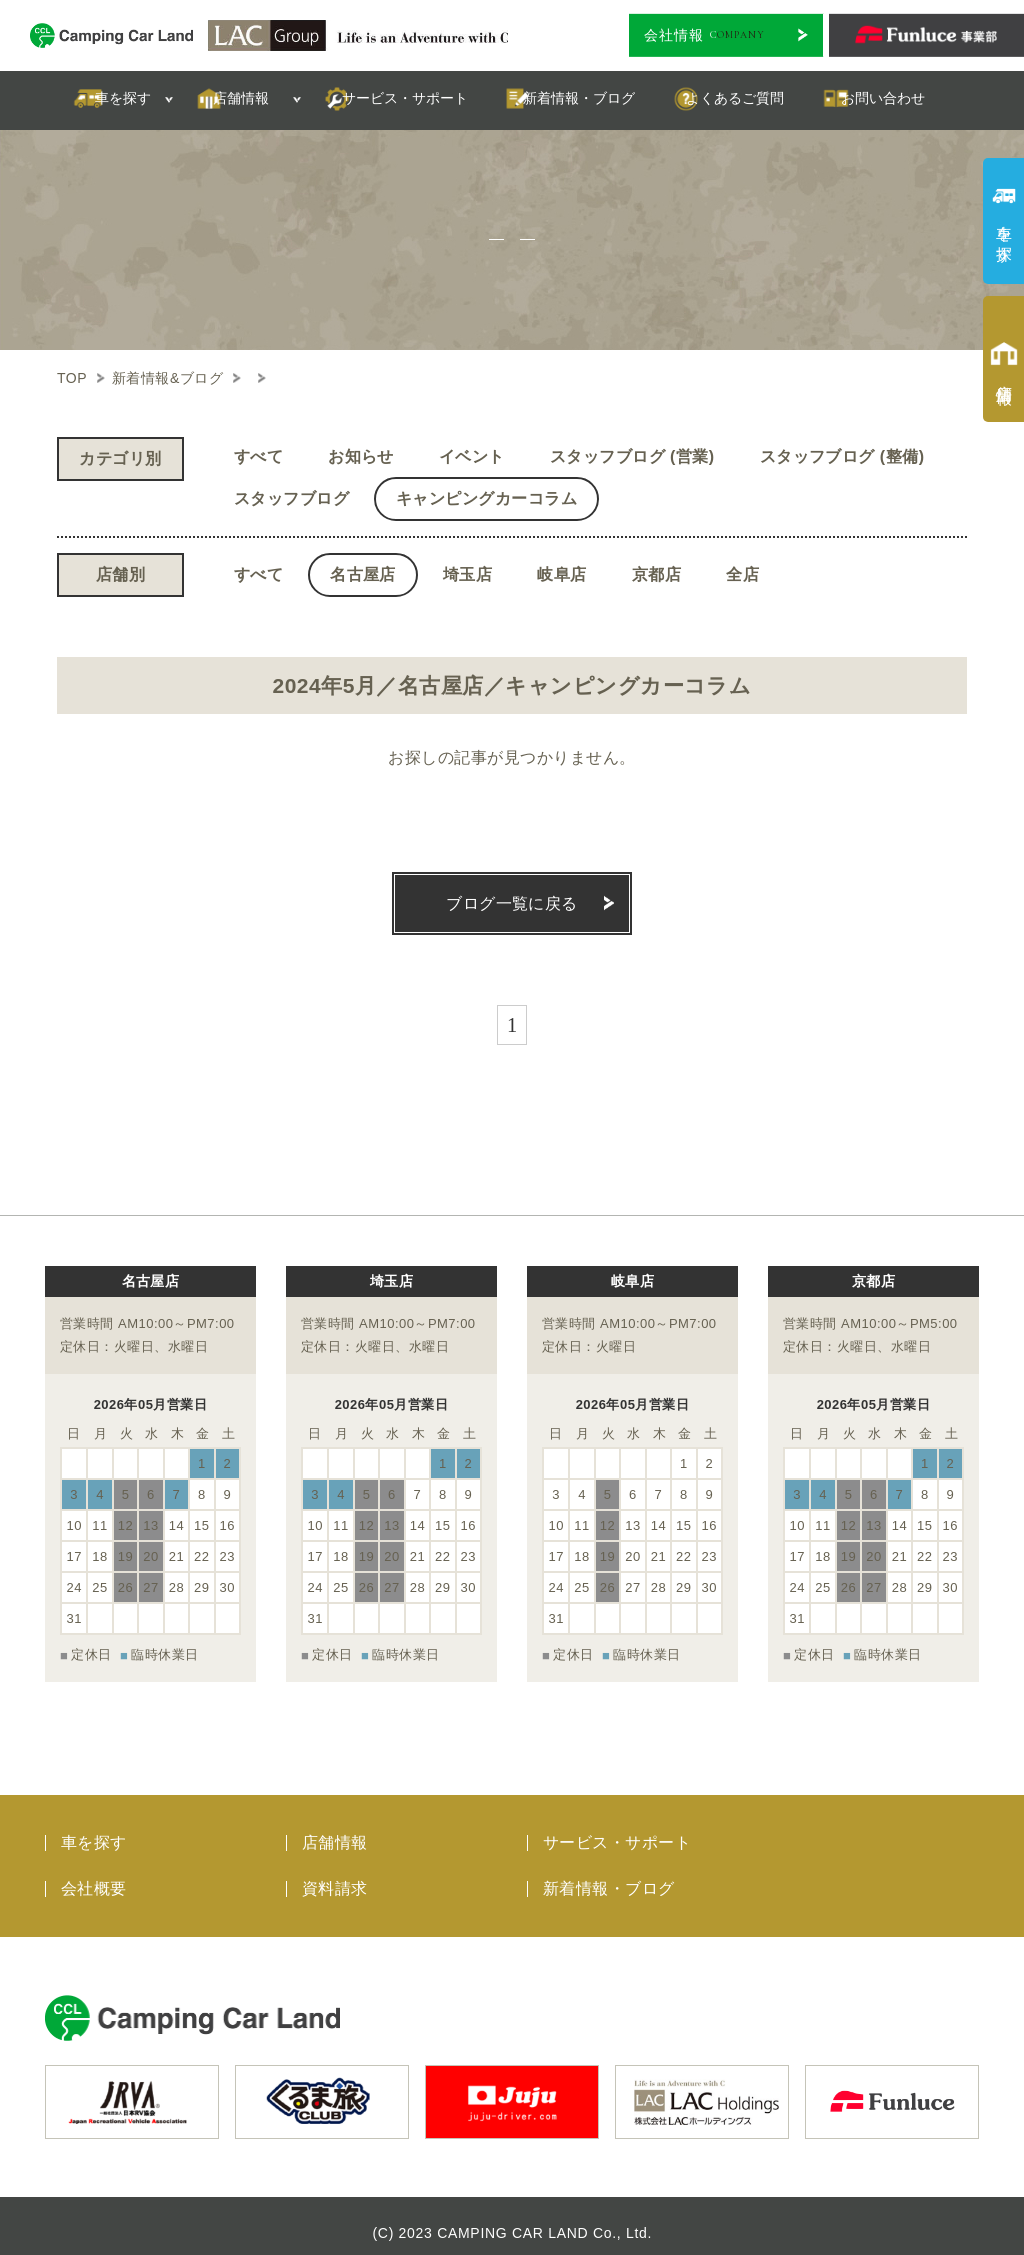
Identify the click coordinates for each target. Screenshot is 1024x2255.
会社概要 (94, 1875)
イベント (472, 456)
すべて (258, 456)
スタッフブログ (291, 498)
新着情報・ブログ (609, 1875)
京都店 (656, 574)
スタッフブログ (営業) (632, 456)
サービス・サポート (617, 1829)
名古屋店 (363, 574)
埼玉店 (467, 574)
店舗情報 (335, 1829)
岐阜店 (561, 574)
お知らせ (361, 456)
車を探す (94, 1829)
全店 (742, 574)
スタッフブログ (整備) (842, 456)
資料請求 (335, 1875)
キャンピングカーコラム (486, 498)
